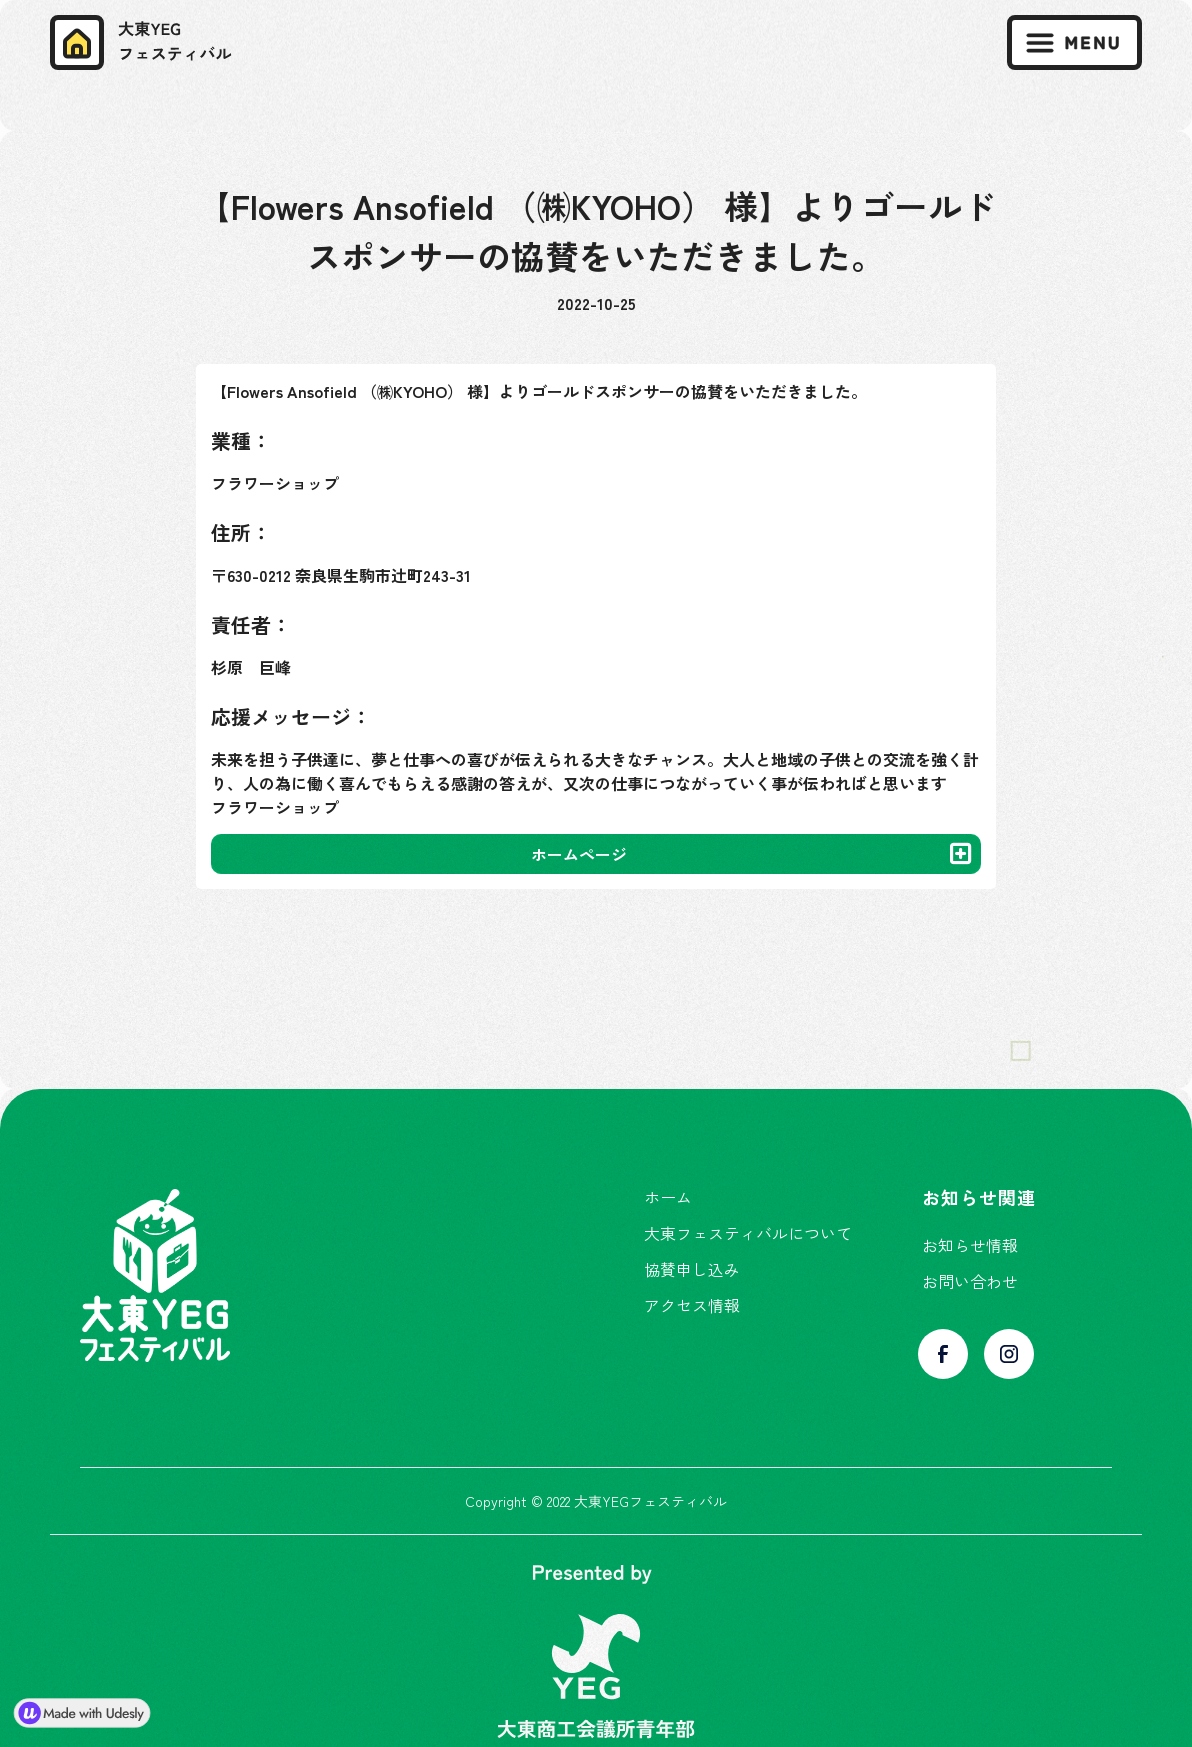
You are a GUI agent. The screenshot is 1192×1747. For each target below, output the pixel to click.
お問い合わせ (970, 1281)
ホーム (668, 1197)
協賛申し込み (692, 1269)
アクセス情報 (692, 1305)
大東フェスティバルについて (748, 1233)
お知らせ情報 (970, 1245)
